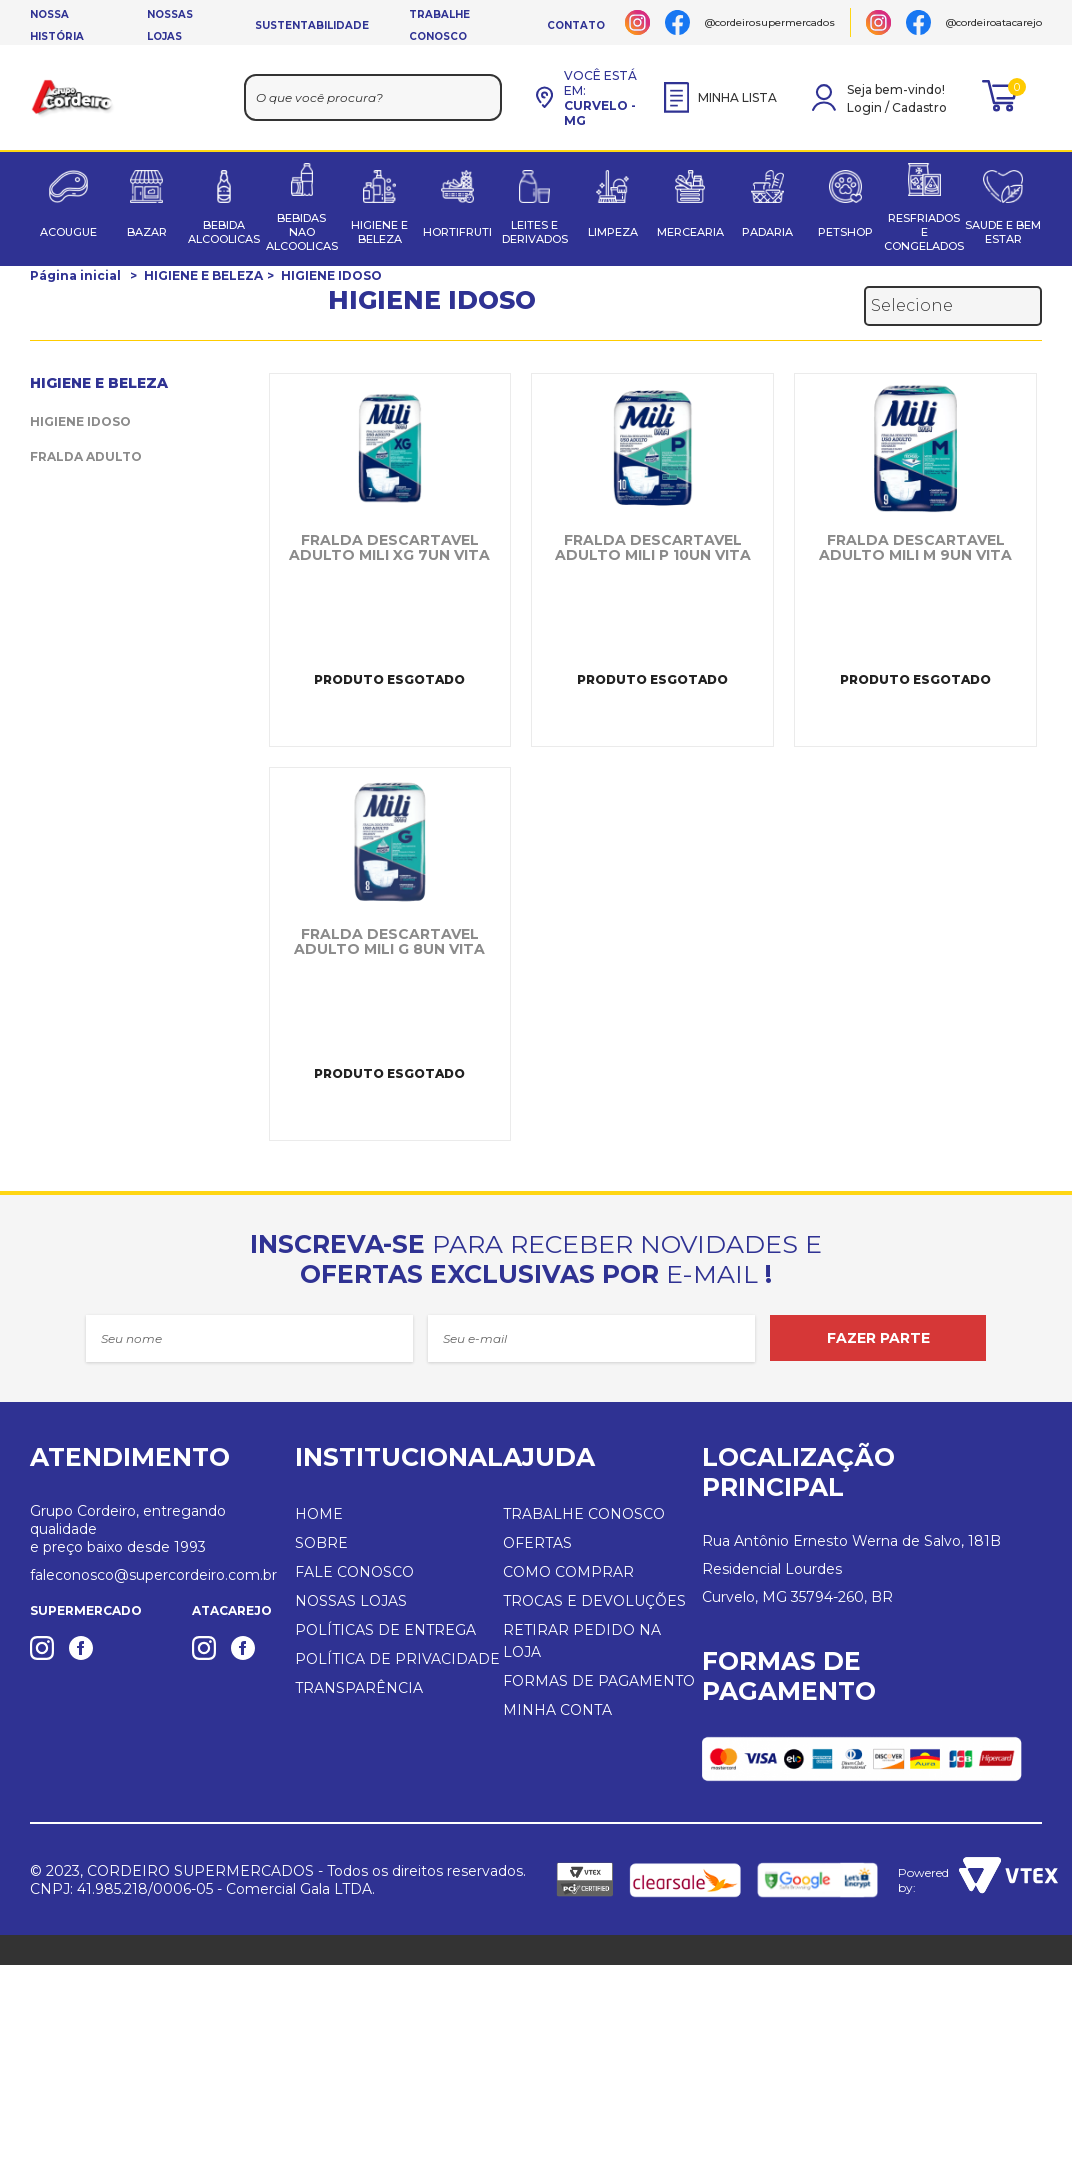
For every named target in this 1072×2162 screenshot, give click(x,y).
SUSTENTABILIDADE (312, 25)
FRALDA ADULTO (86, 456)
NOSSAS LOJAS (351, 1601)
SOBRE (321, 1543)
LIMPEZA (613, 232)
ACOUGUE (68, 232)
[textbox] (373, 97)
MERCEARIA (690, 232)
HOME (319, 1514)
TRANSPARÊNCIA (359, 1688)
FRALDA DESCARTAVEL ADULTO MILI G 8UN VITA (389, 942)
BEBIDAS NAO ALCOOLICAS (302, 232)
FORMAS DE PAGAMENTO (599, 1681)
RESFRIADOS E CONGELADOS (924, 232)
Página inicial (75, 275)
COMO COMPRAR (568, 1572)
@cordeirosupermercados (770, 22)
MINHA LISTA (720, 97)
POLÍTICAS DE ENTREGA (385, 1630)
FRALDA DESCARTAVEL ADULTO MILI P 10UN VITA (653, 548)
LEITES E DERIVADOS (535, 232)
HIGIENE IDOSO (331, 275)
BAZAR (147, 232)
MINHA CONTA (557, 1710)
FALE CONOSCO (354, 1572)
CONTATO (576, 25)
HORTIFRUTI (457, 232)
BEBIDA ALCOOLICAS (224, 232)
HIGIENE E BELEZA (379, 232)
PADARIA (767, 232)
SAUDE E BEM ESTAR (1003, 232)
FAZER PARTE (878, 1338)
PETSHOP (845, 232)
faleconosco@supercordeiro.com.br (153, 1575)
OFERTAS (537, 1543)
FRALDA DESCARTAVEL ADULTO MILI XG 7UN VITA (389, 548)
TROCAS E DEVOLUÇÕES (594, 1601)
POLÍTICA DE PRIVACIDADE (397, 1659)
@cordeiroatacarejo (994, 22)
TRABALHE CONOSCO (584, 1514)
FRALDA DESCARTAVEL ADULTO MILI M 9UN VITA (915, 548)
